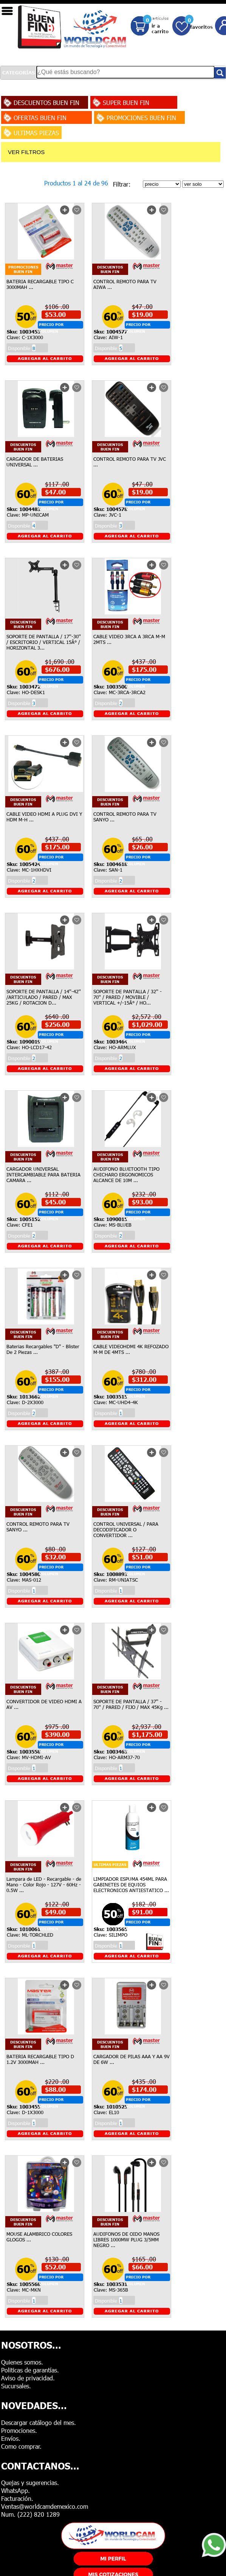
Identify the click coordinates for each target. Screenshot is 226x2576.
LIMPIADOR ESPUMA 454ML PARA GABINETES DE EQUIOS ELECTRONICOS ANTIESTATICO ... (131, 1884)
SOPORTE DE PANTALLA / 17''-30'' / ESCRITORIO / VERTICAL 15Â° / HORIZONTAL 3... (43, 642)
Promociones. (19, 2430)
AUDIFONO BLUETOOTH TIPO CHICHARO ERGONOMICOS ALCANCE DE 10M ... (126, 1174)
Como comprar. (21, 2446)
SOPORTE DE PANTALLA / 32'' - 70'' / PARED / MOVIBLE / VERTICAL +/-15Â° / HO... (127, 997)
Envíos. (10, 2438)
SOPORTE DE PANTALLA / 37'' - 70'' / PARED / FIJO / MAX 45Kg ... (131, 1704)
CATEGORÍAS (18, 72)
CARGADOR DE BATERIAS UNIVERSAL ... (34, 462)
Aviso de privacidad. (28, 2378)
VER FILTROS (26, 152)
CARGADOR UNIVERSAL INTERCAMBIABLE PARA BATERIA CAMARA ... (43, 1174)
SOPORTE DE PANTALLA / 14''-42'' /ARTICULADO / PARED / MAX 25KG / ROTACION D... (43, 997)
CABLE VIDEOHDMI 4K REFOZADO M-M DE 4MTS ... (131, 1349)
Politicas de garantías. (30, 2370)
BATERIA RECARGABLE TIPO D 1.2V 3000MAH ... (40, 2059)
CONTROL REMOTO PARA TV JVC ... (129, 462)
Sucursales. (16, 2386)
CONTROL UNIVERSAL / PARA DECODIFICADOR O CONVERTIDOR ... (125, 1529)
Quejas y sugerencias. (30, 2482)
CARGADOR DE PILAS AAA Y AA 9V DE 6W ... (131, 2059)
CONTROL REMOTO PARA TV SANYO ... (124, 817)
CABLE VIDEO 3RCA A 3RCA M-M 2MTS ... (129, 639)
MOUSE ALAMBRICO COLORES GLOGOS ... (39, 2237)
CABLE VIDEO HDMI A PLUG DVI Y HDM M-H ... (44, 817)
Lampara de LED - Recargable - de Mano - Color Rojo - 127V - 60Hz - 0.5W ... (43, 1884)
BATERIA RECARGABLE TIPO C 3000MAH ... (40, 284)
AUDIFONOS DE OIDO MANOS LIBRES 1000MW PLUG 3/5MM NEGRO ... (126, 2239)
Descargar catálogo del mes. (38, 2422)
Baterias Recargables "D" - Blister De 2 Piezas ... (42, 1349)
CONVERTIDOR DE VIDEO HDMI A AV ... (44, 1704)
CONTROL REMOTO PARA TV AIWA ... (124, 284)
